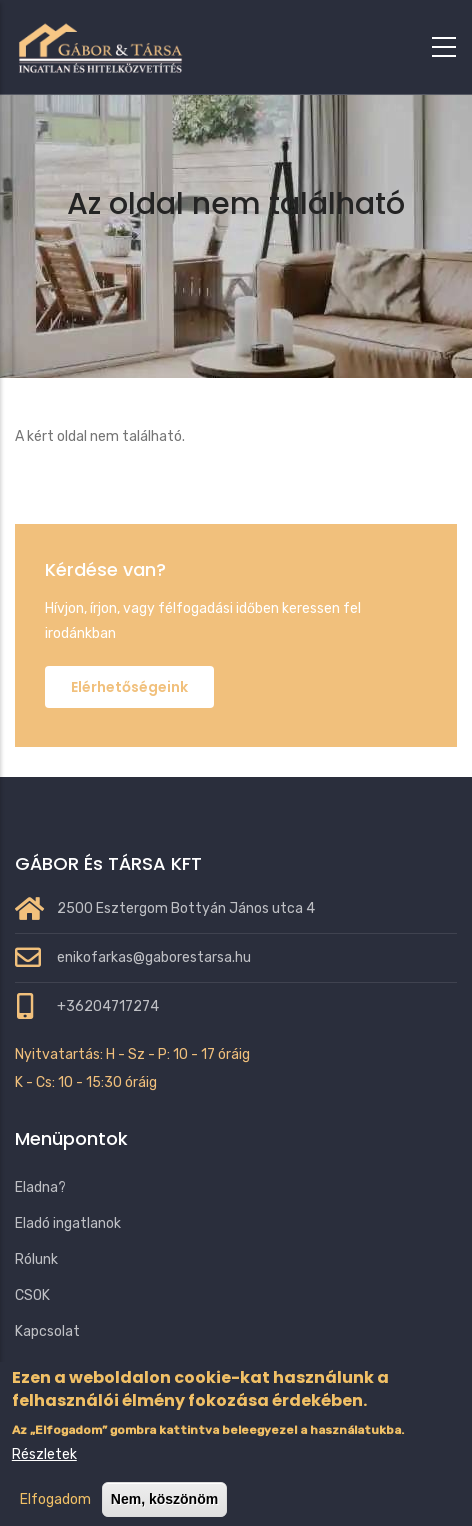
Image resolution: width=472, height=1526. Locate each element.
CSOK (32, 1295)
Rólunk (36, 1259)
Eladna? (40, 1187)
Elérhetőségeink (129, 687)
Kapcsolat (47, 1331)
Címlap (156, 256)
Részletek (44, 1473)
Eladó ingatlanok (68, 1223)
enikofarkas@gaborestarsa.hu (154, 957)
